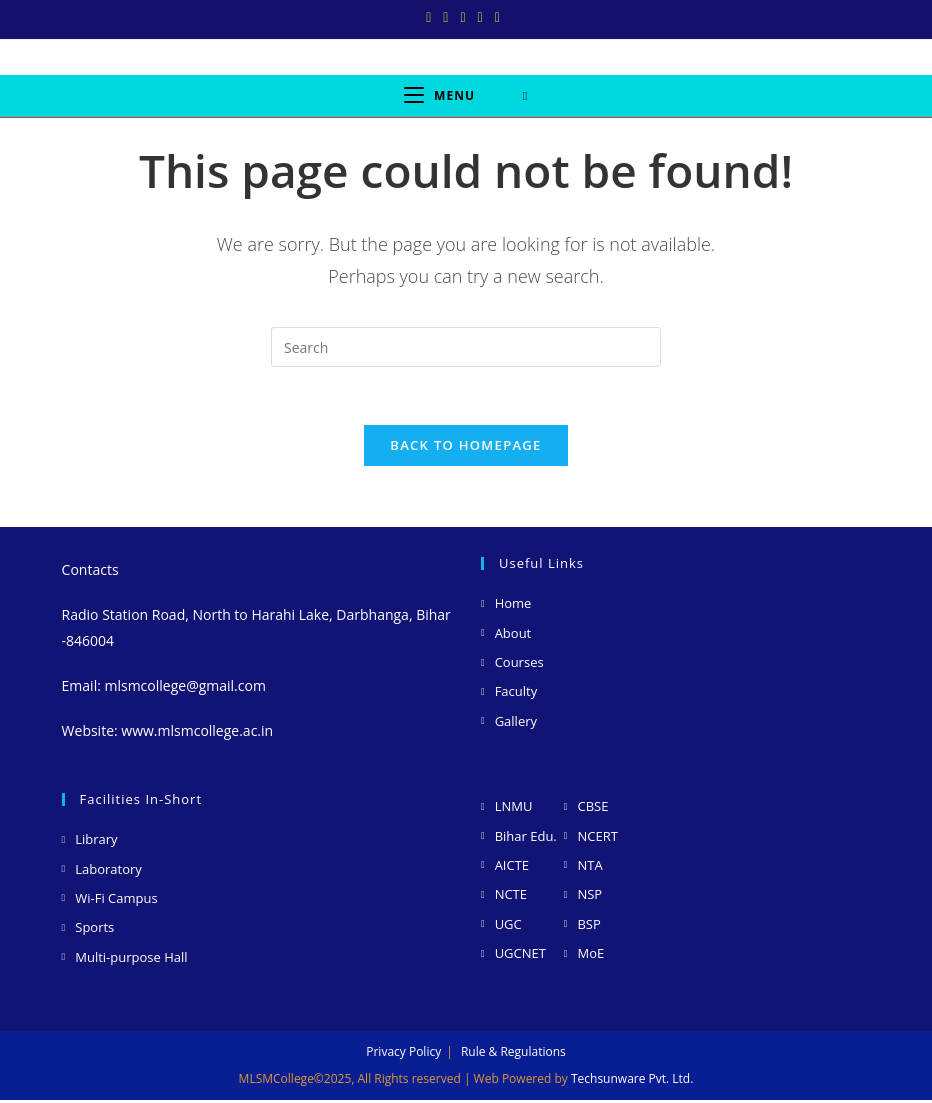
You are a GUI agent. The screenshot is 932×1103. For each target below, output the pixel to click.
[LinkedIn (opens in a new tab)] (480, 17)
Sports (94, 930)
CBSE (592, 809)
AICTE (512, 868)
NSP (589, 897)
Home (513, 606)
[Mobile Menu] (439, 96)
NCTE (511, 897)
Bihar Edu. (526, 839)
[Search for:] (525, 96)
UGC (508, 927)
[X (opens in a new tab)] (431, 17)
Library (96, 842)
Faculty (516, 695)
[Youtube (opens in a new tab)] (497, 17)
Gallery (516, 724)
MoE (590, 956)
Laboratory (108, 872)
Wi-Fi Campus (116, 901)
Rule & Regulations (513, 1054)
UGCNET (520, 956)
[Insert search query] (466, 347)
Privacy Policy (403, 1054)
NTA (589, 868)
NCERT (597, 839)
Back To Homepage (465, 448)
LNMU (514, 809)
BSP (588, 927)
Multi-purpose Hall (131, 960)
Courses (519, 665)
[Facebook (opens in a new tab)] (445, 17)
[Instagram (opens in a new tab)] (462, 17)
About (513, 636)
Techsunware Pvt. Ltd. (632, 1081)
